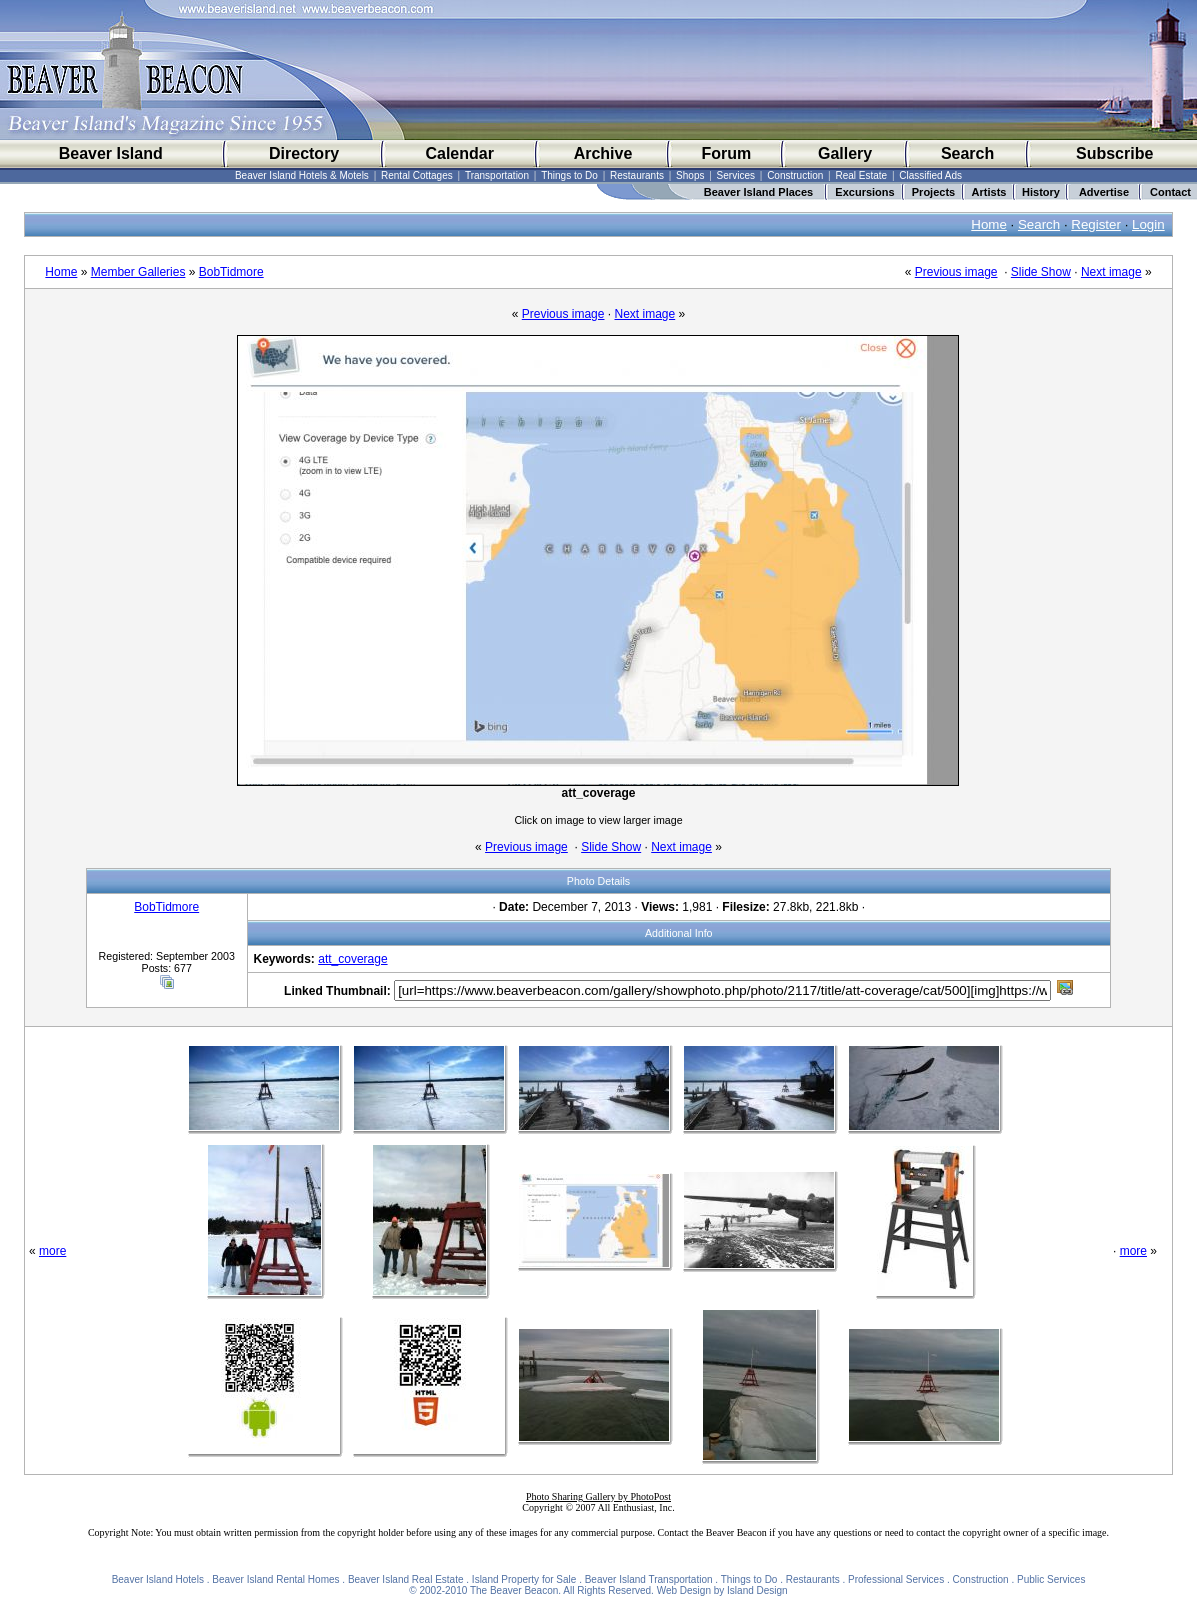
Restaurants (637, 175)
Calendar (459, 153)
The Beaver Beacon (514, 1590)
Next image (1111, 272)
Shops (690, 175)
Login (1148, 224)
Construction (795, 175)
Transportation (497, 175)
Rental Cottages (417, 175)
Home (989, 224)
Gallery (845, 153)
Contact (1170, 192)
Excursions (864, 192)
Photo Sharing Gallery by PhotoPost (598, 1496)
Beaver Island (111, 153)
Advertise (1104, 192)
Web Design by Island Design (722, 1590)
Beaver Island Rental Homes (275, 1579)
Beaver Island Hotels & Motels (302, 175)
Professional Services (896, 1579)
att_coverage (352, 959)
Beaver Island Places (758, 192)
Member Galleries (138, 272)
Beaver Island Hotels (158, 1579)
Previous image (956, 272)
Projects (933, 192)
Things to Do (569, 175)
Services (736, 175)
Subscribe (1114, 153)
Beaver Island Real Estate (406, 1579)
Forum (727, 153)
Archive (603, 153)
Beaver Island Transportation (649, 1579)
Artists (989, 192)
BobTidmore (231, 272)
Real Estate (861, 175)
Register (1096, 224)
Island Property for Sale (524, 1579)
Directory (304, 153)
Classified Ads (930, 175)
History (1041, 192)
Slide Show (1041, 272)
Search (967, 153)
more (52, 1251)
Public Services (1051, 1579)
